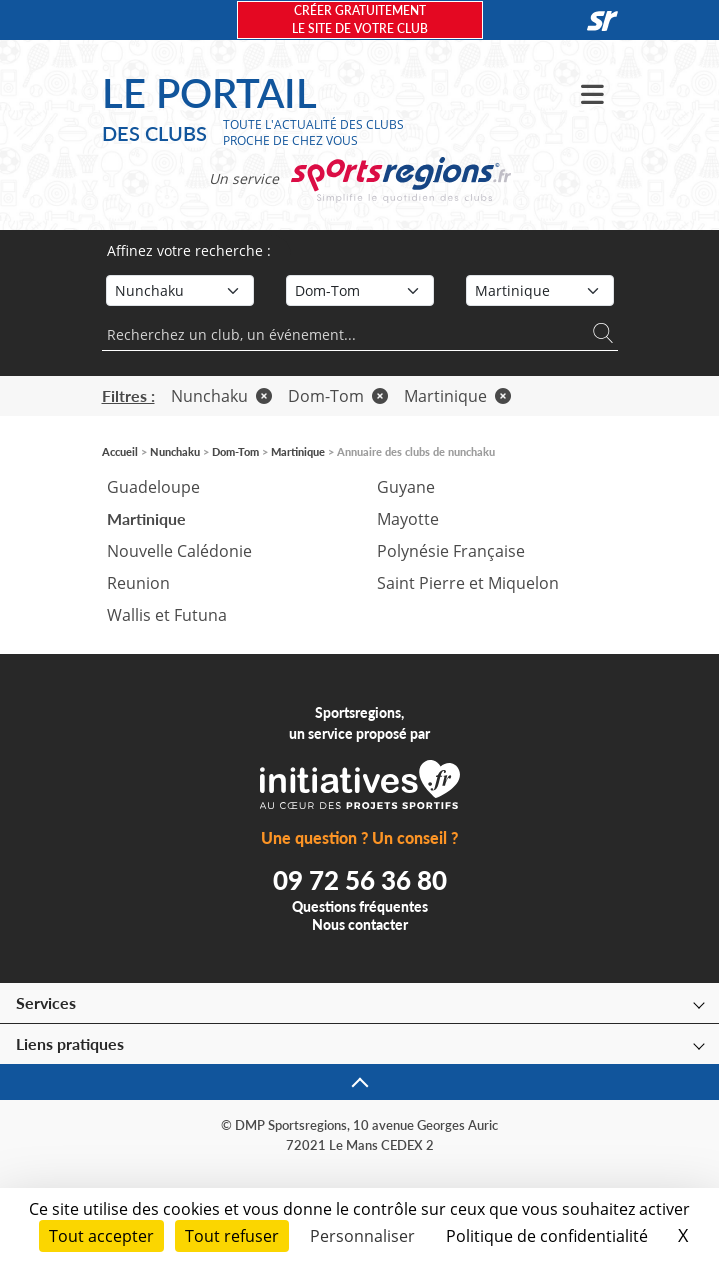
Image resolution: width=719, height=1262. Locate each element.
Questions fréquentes (360, 906)
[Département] (540, 290)
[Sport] (180, 290)
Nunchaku (221, 396)
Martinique (457, 396)
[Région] (360, 290)
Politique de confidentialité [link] (547, 1236)
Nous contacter (360, 924)
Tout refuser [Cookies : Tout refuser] (232, 1236)
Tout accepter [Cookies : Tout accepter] (101, 1236)
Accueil (120, 451)
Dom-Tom (338, 396)
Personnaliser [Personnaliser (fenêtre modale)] (362, 1236)
